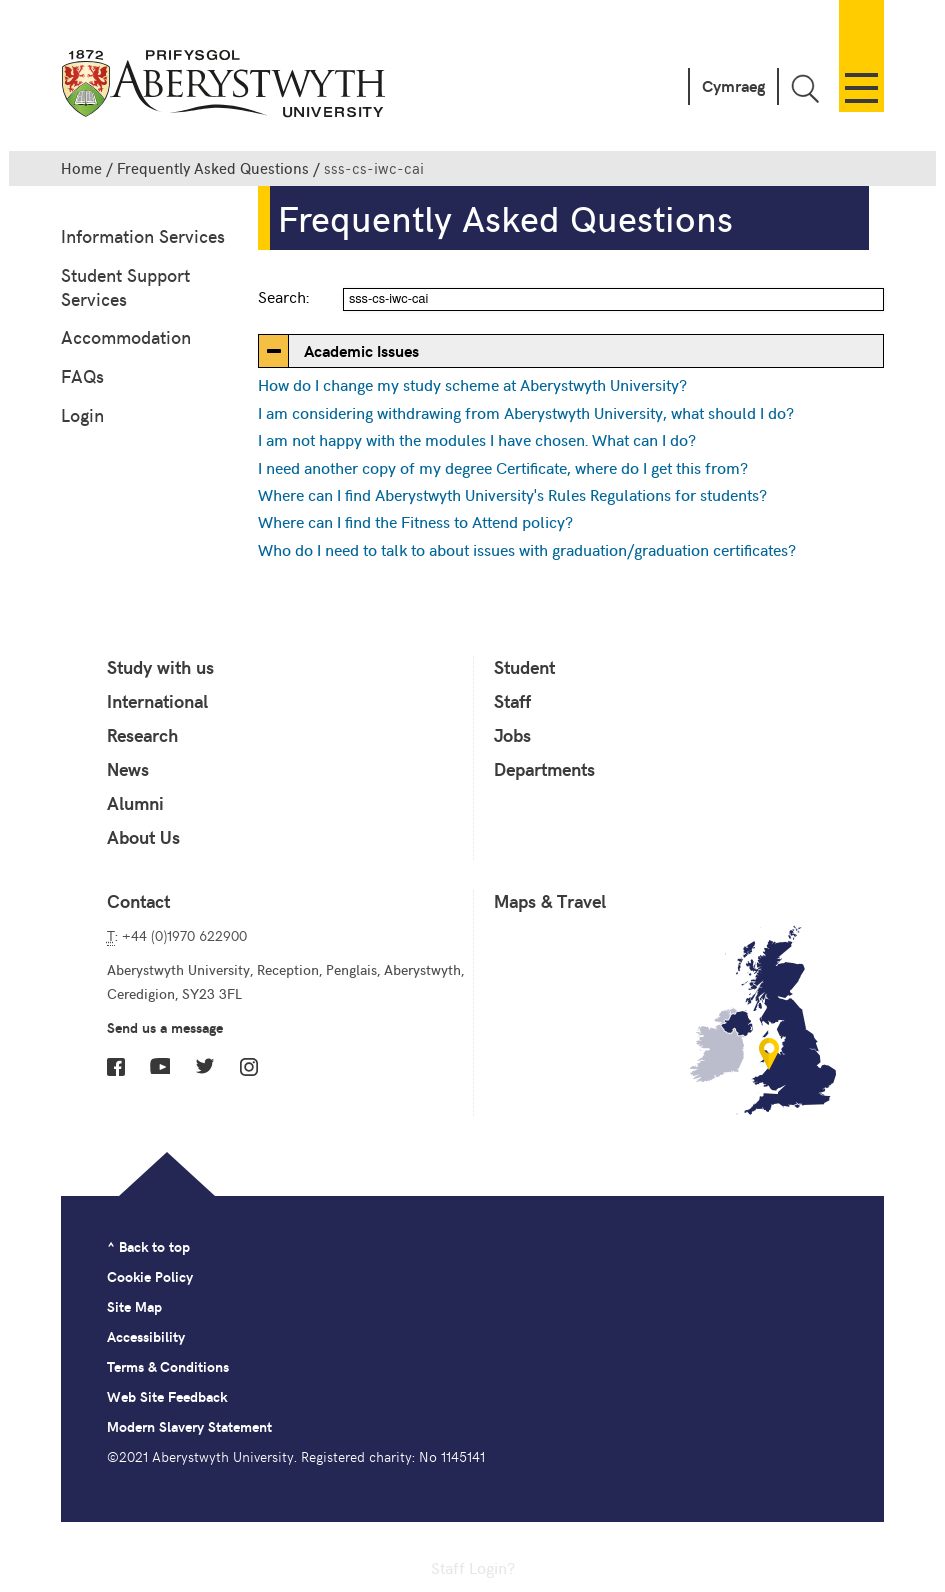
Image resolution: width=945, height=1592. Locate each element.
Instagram (249, 1067)
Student (524, 667)
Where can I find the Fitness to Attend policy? (415, 521)
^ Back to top (148, 1246)
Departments (544, 769)
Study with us (160, 667)
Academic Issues (361, 350)
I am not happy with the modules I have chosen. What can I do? (477, 439)
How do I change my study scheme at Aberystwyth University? (472, 384)
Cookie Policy (150, 1276)
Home (81, 168)
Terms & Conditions (168, 1366)
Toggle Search (805, 88)
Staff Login (469, 1567)
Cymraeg (733, 85)
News (128, 769)
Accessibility (146, 1336)
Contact (138, 901)
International (157, 701)
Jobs (512, 735)
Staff (512, 701)
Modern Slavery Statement (189, 1426)
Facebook (116, 1067)
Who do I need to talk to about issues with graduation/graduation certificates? (527, 549)
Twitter (205, 1066)
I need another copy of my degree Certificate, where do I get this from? (503, 467)
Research (142, 735)
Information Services (143, 235)
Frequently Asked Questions (213, 168)
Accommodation (126, 336)
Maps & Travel (550, 901)
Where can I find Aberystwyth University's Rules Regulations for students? (512, 494)
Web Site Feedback (167, 1396)
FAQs (82, 375)
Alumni (135, 803)
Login (82, 414)
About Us (143, 837)
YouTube (160, 1066)
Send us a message (165, 1027)
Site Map (134, 1306)
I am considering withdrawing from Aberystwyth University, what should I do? (526, 412)
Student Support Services (125, 286)
